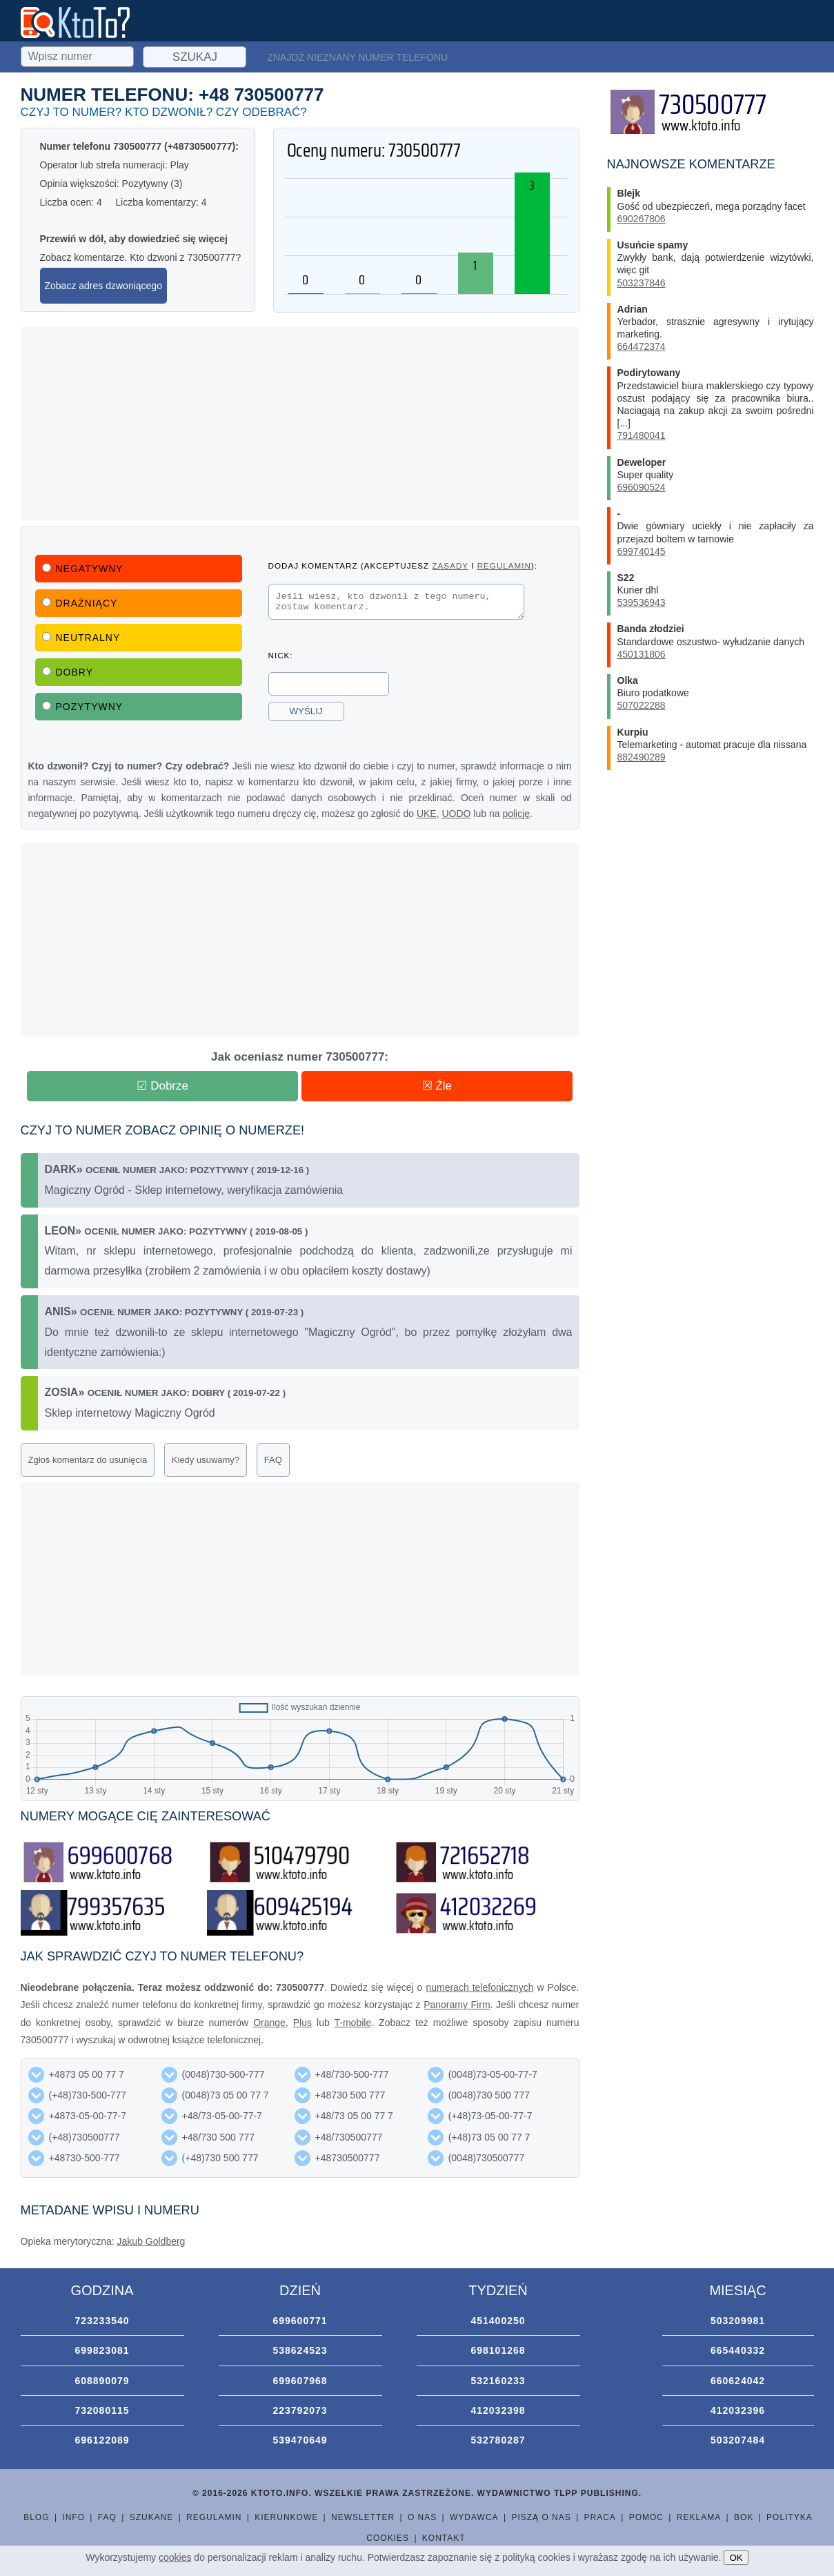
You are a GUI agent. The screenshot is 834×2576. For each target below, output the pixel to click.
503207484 (738, 2440)
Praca (600, 2517)
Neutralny (81, 637)
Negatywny (82, 568)
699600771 (299, 2320)
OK (735, 2558)
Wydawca (474, 2517)
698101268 (497, 2350)
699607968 (299, 2380)
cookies (175, 2557)
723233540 (102, 2320)
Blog (36, 2517)
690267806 (641, 218)
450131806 (641, 654)
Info (73, 2517)
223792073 (299, 2410)
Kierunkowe (286, 2517)
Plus (302, 2022)
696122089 (102, 2440)
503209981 (738, 2320)
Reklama (699, 2517)
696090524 (641, 487)
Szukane (152, 2517)
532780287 (497, 2440)
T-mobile (353, 2022)
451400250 (497, 2320)
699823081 (102, 2350)
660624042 (738, 2380)
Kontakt (444, 2538)
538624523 (299, 2350)
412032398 (497, 2410)
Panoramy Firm (457, 2004)
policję (516, 813)
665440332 (738, 2350)
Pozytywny (82, 706)
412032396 (738, 2410)
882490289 (641, 757)
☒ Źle (437, 1085)
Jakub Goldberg (151, 2241)
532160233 (497, 2380)
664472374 (641, 346)
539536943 (641, 602)
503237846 (641, 282)
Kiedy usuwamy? (205, 1460)
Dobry (68, 672)
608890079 (102, 2380)
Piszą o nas (540, 2517)
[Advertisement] (300, 423)
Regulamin (213, 2517)
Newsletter (363, 2517)
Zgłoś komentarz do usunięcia (88, 1460)
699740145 (641, 551)
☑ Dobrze (162, 1085)
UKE (427, 813)
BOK (743, 2517)
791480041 (641, 435)
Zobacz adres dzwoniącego (103, 285)
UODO (455, 813)
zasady (450, 565)
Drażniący (80, 603)
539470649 (299, 2440)
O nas (422, 2517)
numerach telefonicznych (479, 1987)
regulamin (504, 565)
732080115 (102, 2410)
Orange (269, 2022)
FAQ (273, 1460)
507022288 (641, 705)
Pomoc (646, 2517)
